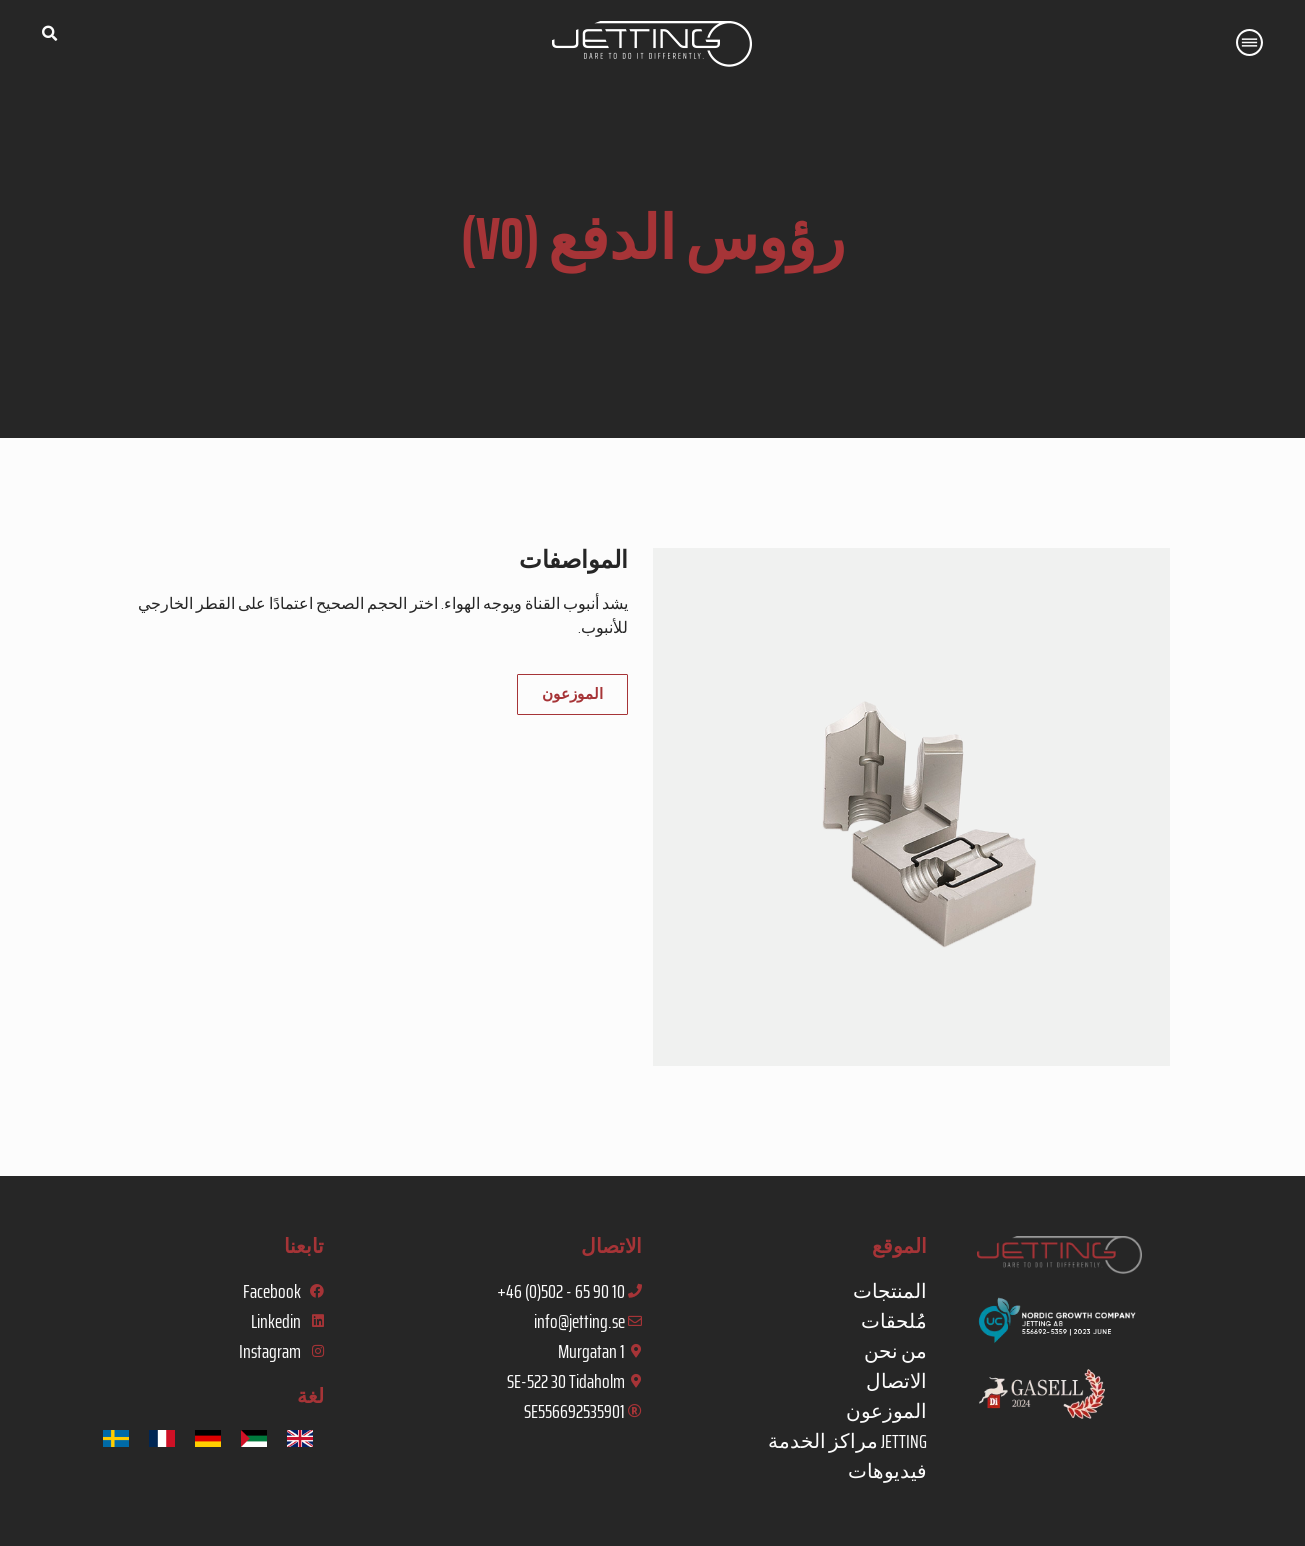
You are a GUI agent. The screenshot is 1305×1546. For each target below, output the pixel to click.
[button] (49, 34)
